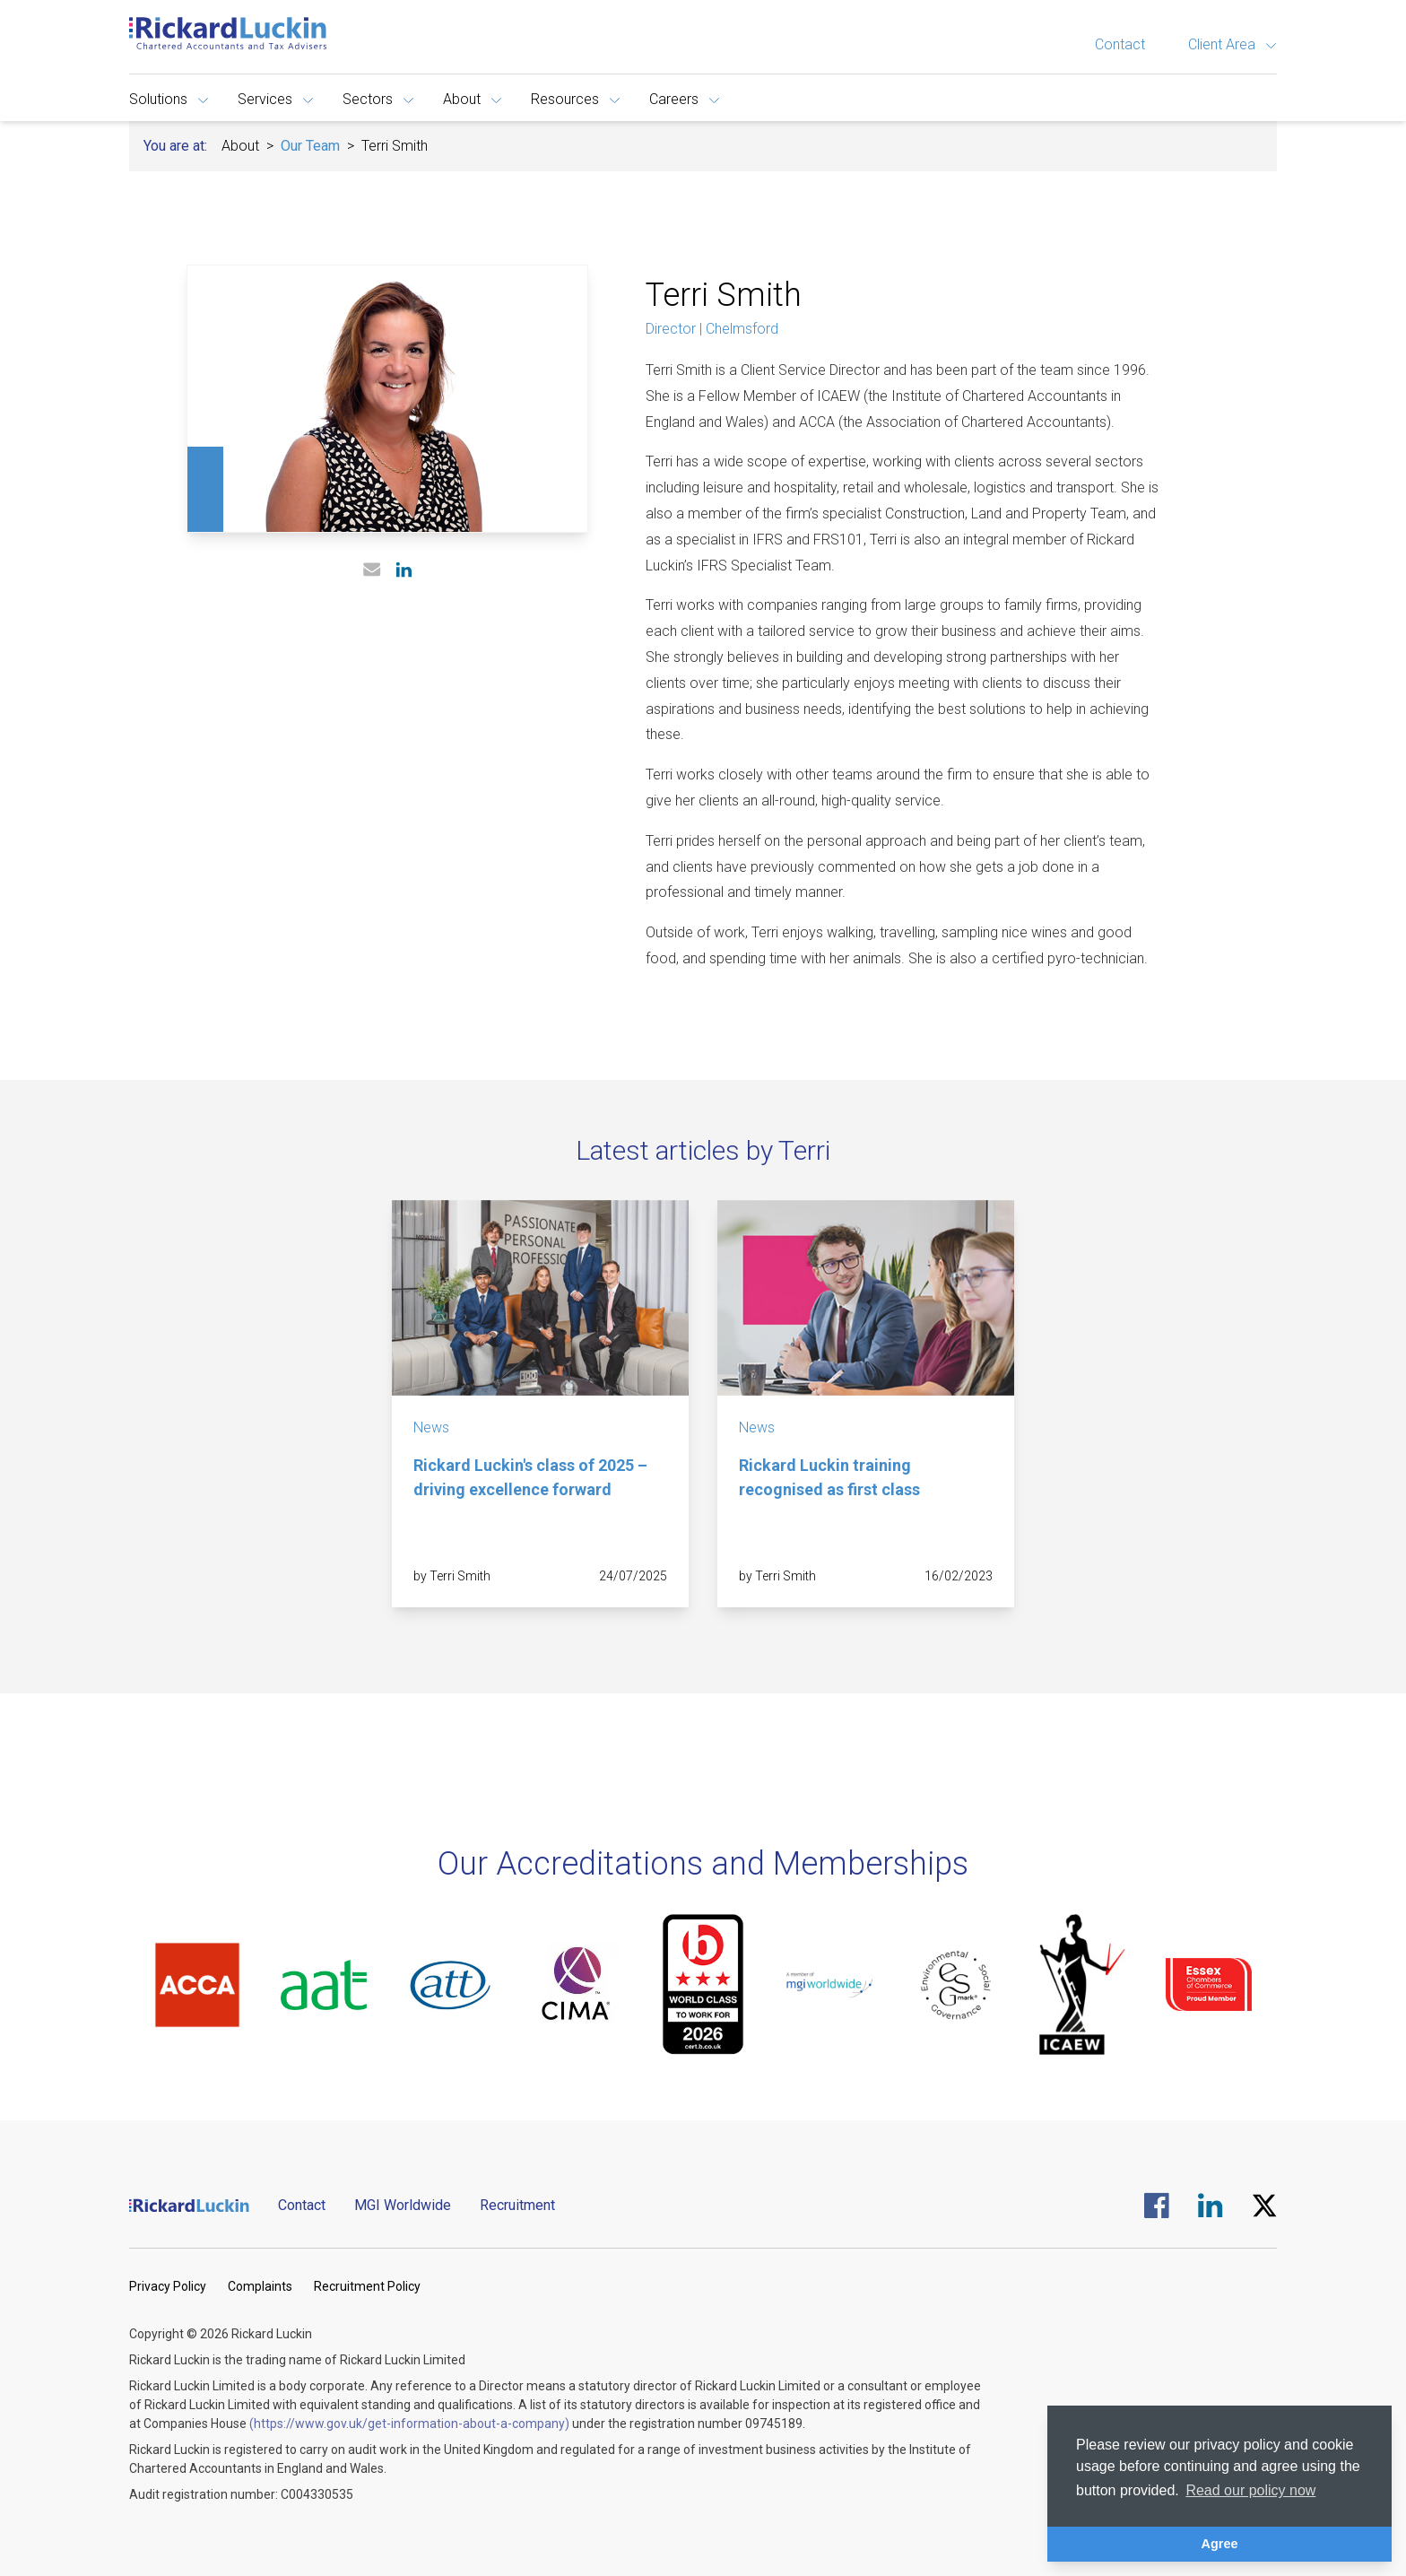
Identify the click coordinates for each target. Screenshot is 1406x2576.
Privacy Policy (167, 2286)
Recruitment (517, 2205)
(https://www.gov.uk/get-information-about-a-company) (409, 2423)
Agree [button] (1220, 2544)
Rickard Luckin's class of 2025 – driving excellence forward (530, 1477)
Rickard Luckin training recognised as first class (829, 1477)
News (431, 1427)
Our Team (310, 145)
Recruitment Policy (367, 2286)
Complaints (260, 2286)
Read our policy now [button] (1250, 2490)
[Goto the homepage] (227, 33)
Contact (1120, 44)
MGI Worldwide (402, 2205)
